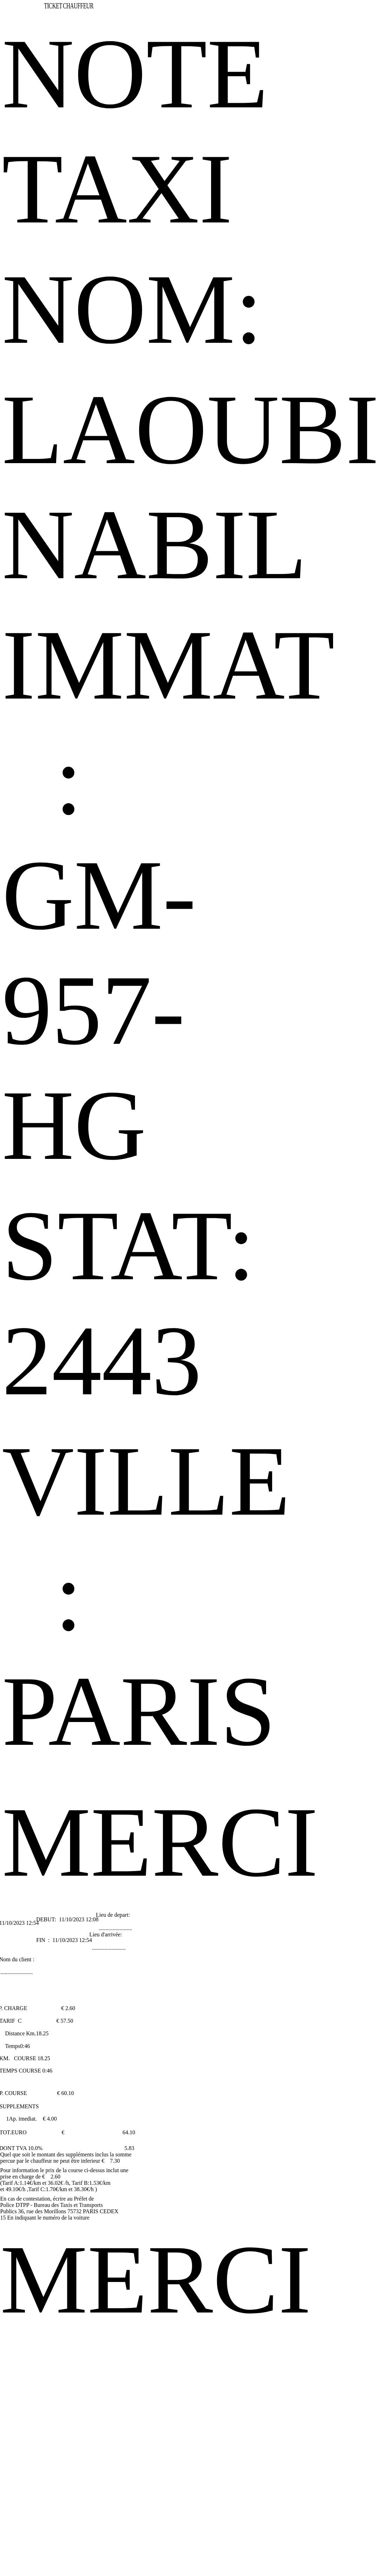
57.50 (67, 2021)
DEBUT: (46, 1919)
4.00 (52, 2119)
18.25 (42, 2033)
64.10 (129, 2132)
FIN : (43, 1940)
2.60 (70, 2008)
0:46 (25, 2046)
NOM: (132, 309)
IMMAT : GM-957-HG (168, 895)
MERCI (160, 1842)
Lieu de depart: (113, 1915)
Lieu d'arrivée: (105, 1934)
